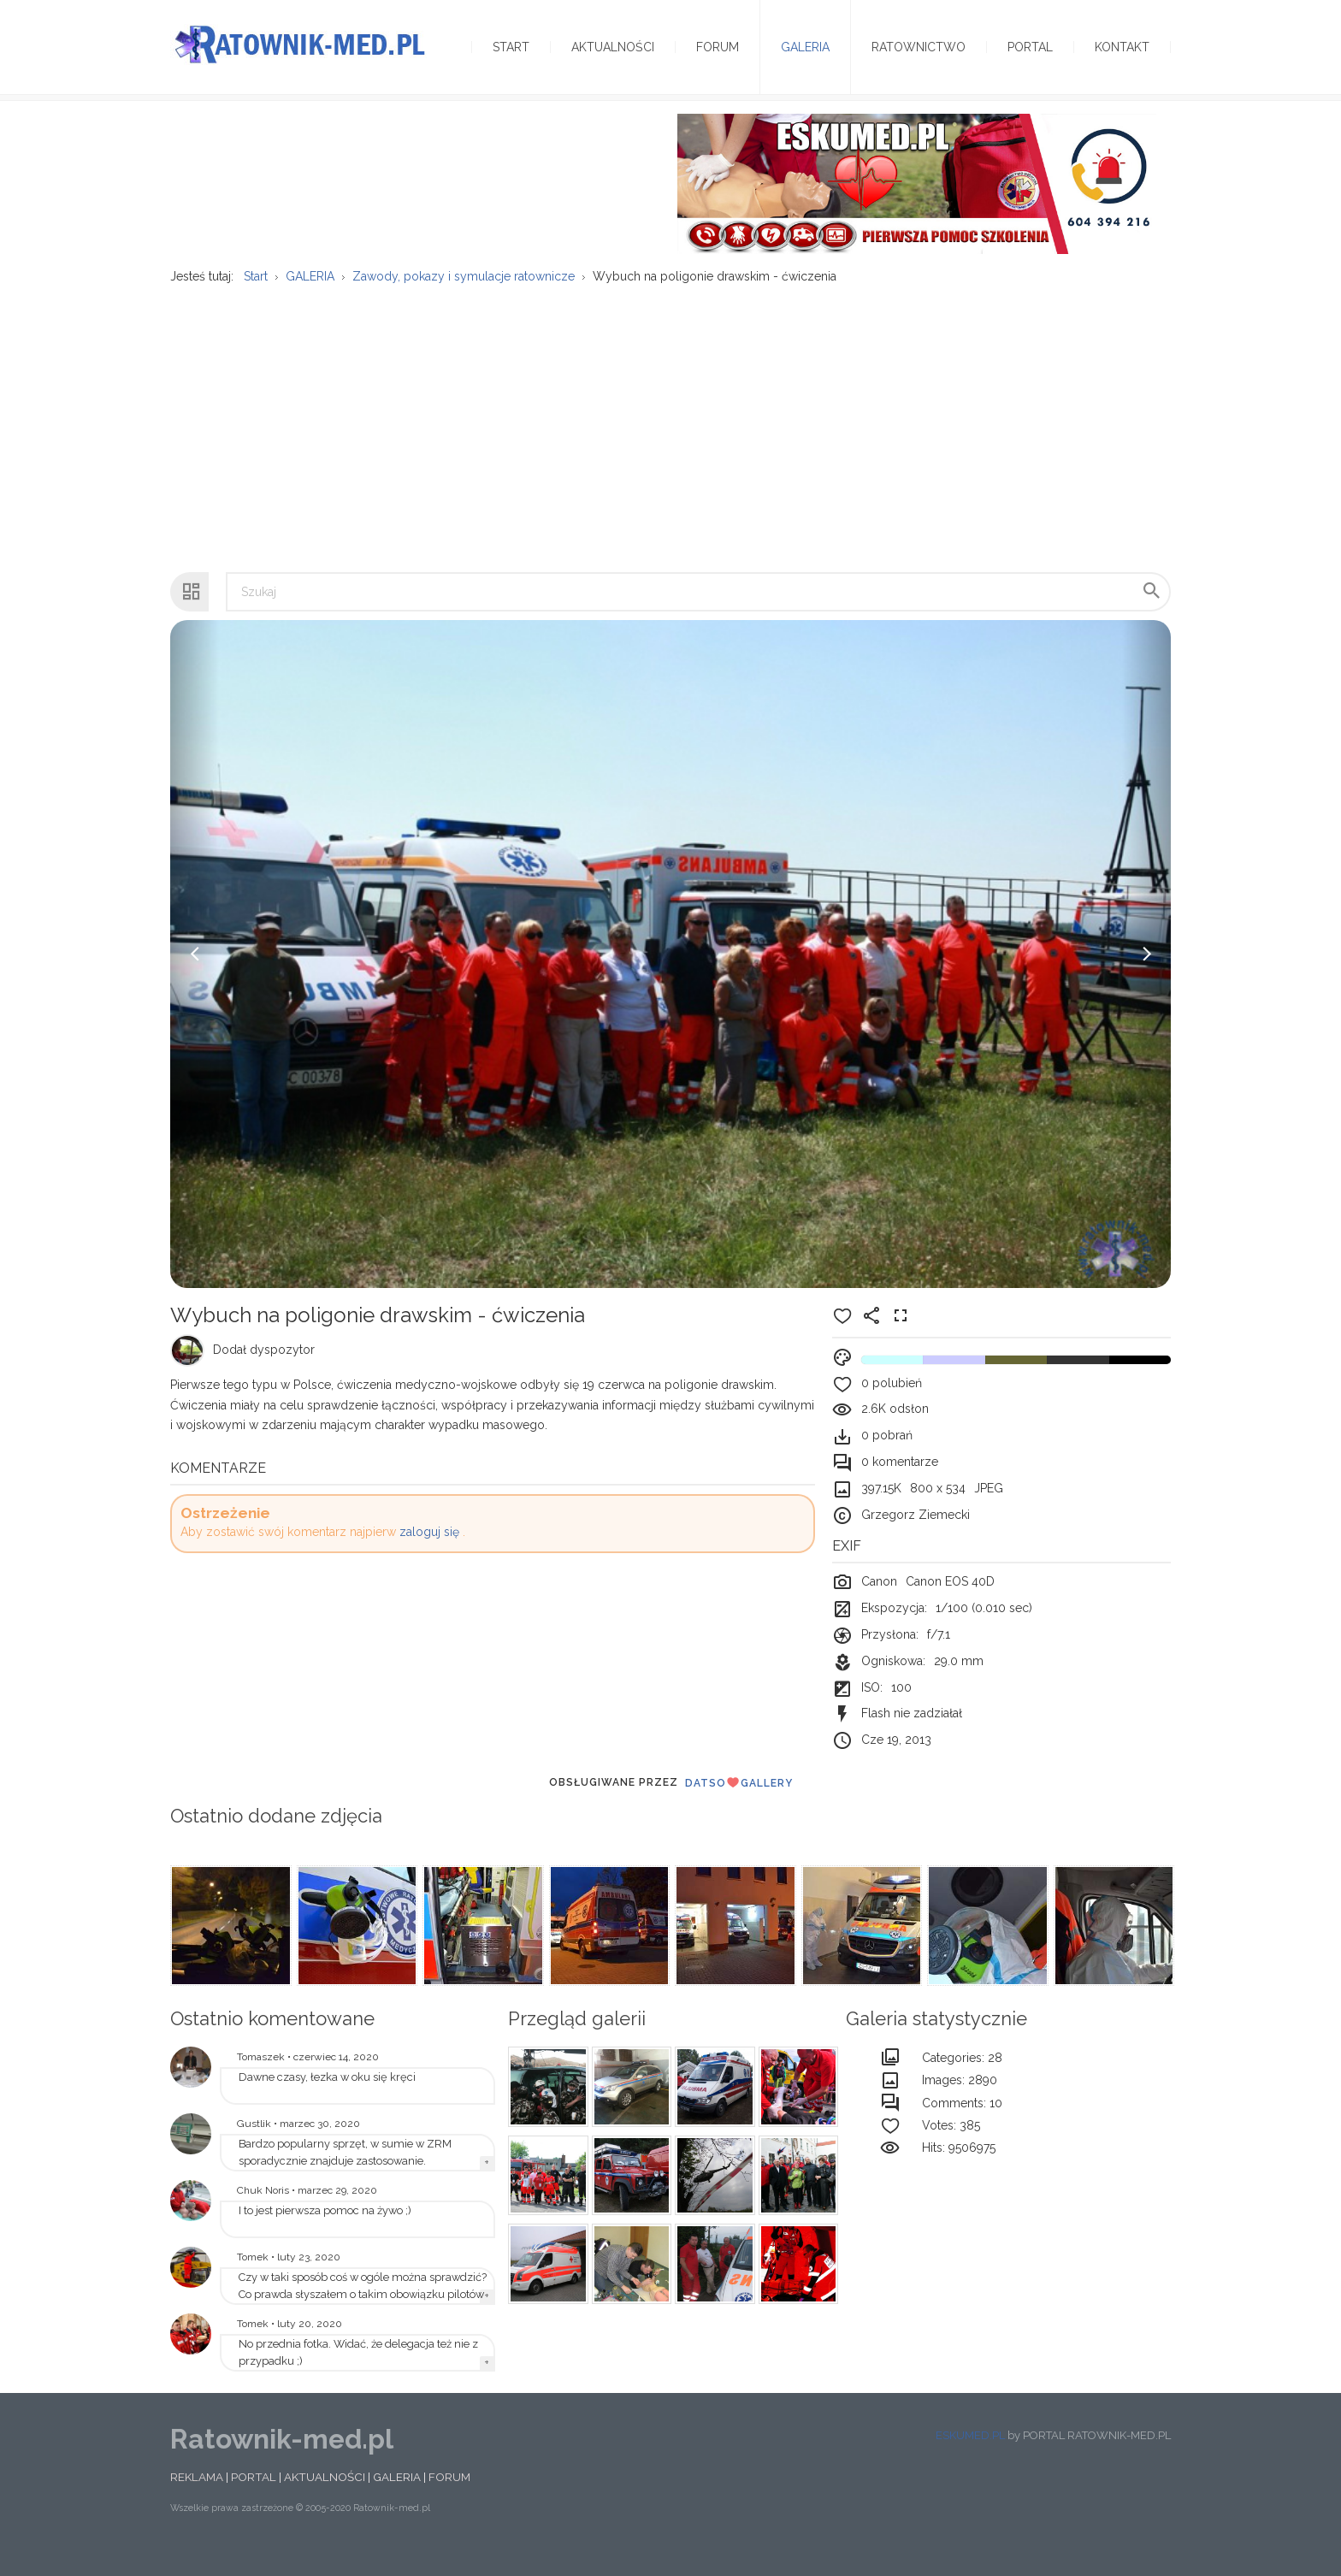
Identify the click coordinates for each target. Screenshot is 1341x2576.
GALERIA (397, 2498)
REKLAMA (196, 2498)
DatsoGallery (739, 1804)
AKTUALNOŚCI (324, 2498)
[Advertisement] (670, 440)
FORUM (449, 2498)
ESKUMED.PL (970, 2456)
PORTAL (253, 2498)
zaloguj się (429, 1553)
